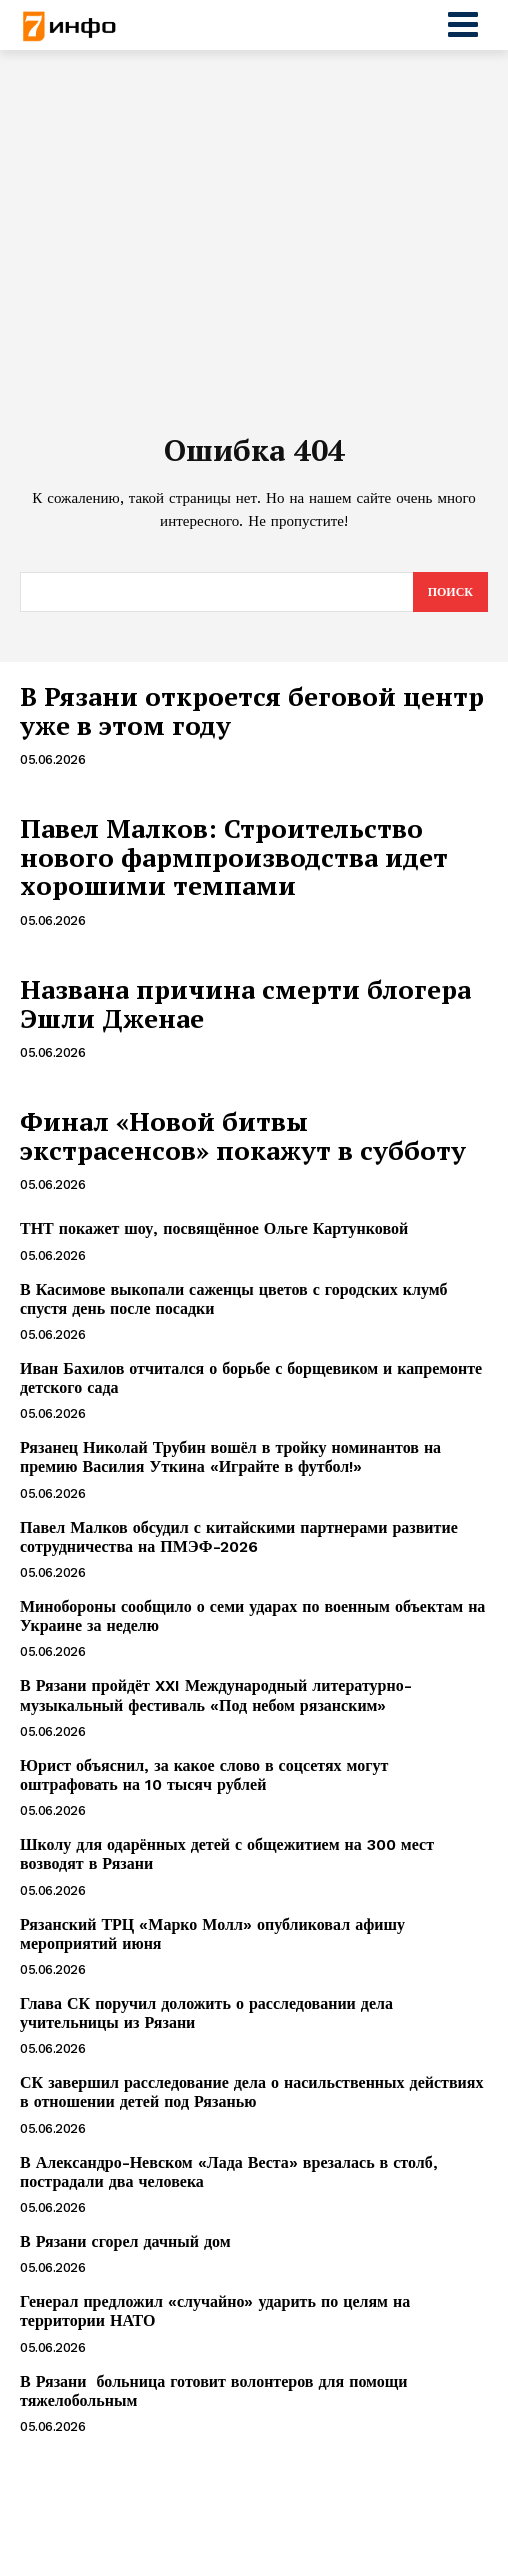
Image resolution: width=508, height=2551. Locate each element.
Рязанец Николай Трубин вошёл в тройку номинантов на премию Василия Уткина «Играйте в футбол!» (230, 1457)
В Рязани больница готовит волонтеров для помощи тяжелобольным (214, 2391)
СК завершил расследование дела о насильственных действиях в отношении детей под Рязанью (251, 2092)
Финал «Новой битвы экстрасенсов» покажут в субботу (243, 1135)
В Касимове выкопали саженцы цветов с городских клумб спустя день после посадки (234, 1299)
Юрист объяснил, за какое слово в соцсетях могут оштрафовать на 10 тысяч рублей (204, 1775)
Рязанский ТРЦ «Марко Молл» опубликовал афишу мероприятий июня (212, 1934)
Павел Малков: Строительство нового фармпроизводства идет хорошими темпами (234, 856)
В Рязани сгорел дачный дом (125, 2241)
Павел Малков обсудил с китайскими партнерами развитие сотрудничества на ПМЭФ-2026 (239, 1537)
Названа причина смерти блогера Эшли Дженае (245, 1003)
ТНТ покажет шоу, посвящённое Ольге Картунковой (214, 1228)
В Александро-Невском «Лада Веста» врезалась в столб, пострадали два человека (229, 2172)
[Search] (450, 592)
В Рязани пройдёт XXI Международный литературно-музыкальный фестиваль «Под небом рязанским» (216, 1695)
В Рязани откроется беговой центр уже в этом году (252, 710)
